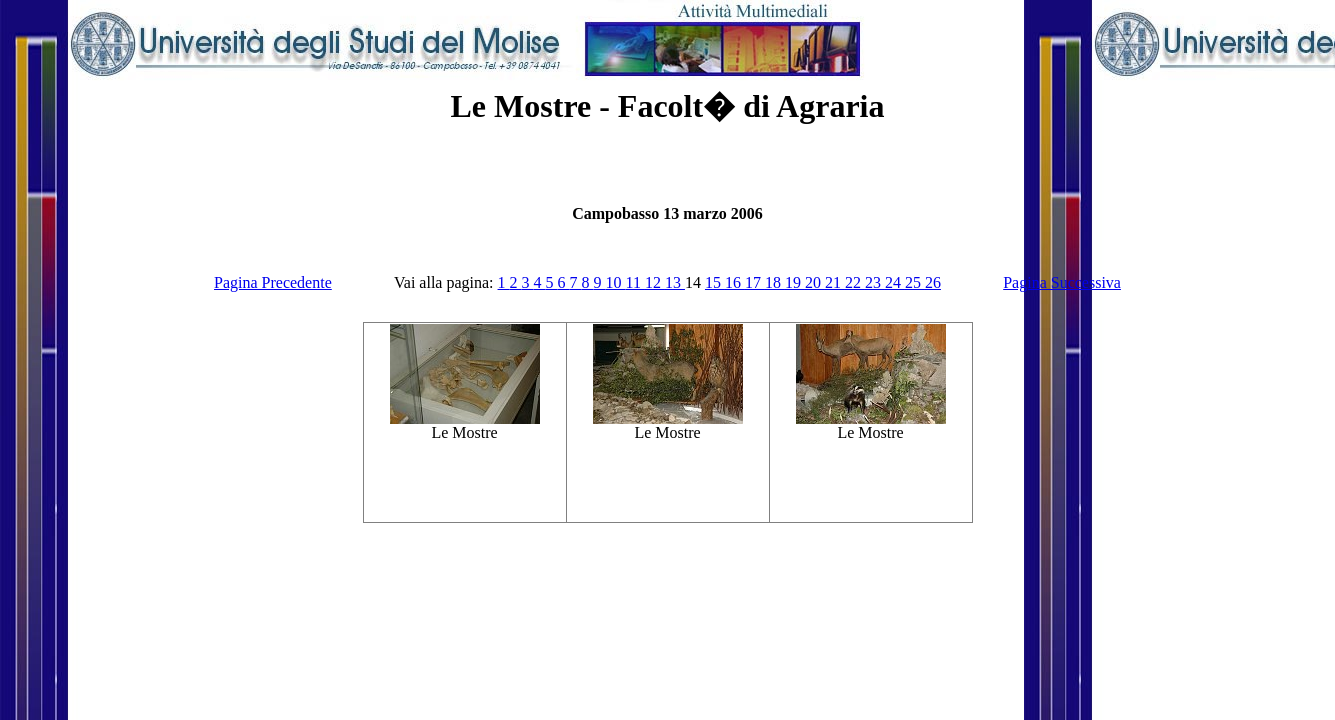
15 (715, 282)
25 (915, 282)
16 (735, 282)
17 (755, 282)
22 (855, 282)
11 (635, 282)
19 (795, 282)
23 (875, 282)
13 (675, 282)
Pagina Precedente (273, 282)
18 (775, 282)
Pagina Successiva (1062, 282)
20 (815, 282)
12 (655, 282)
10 (616, 282)
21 (835, 282)
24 (895, 282)
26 (933, 282)
